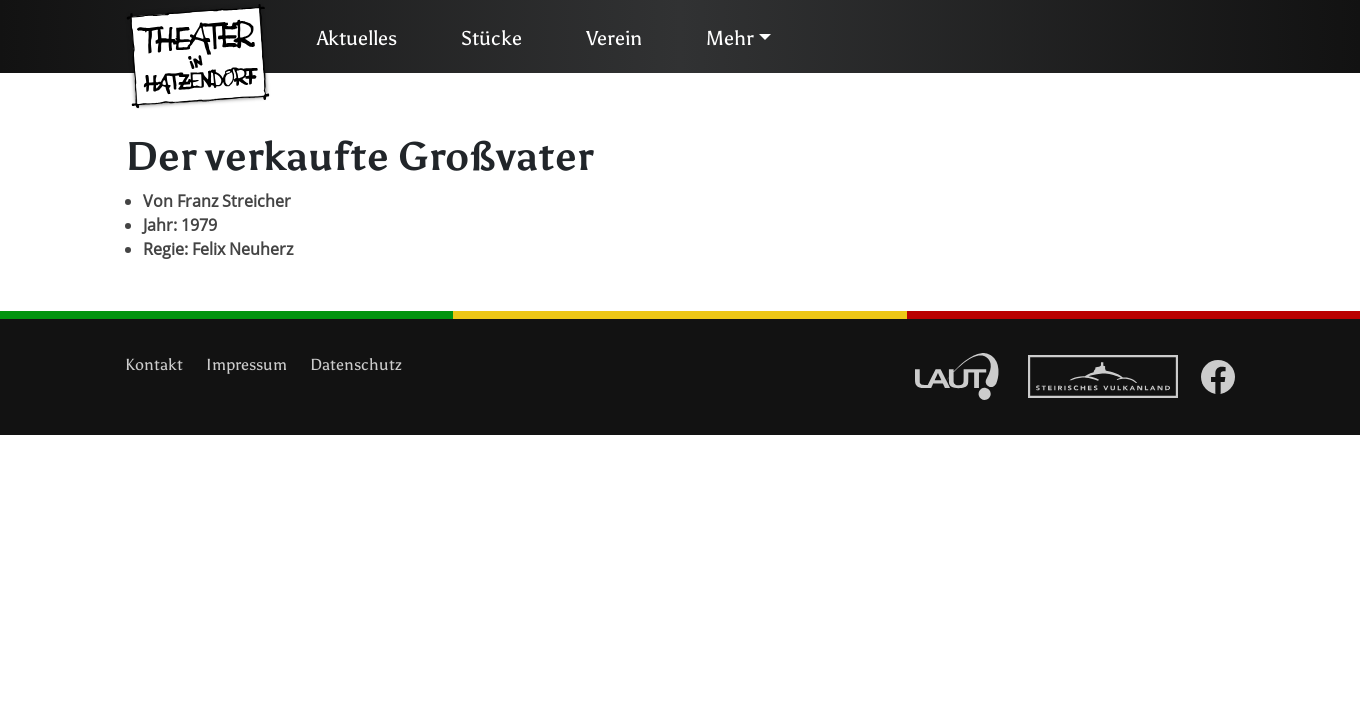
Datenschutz (356, 364)
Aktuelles (357, 38)
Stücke (491, 38)
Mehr (730, 38)
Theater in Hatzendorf (198, 57)
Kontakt (154, 364)
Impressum (246, 364)
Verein (614, 38)
